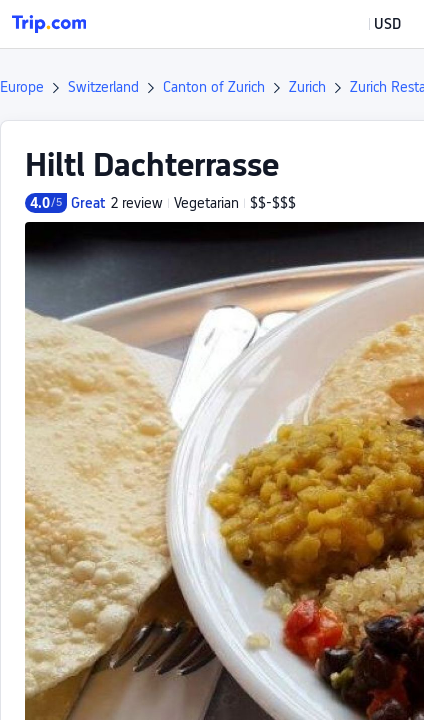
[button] (373, 24)
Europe (22, 87)
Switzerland (103, 87)
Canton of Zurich (214, 87)
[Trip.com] (49, 24)
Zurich (307, 87)
